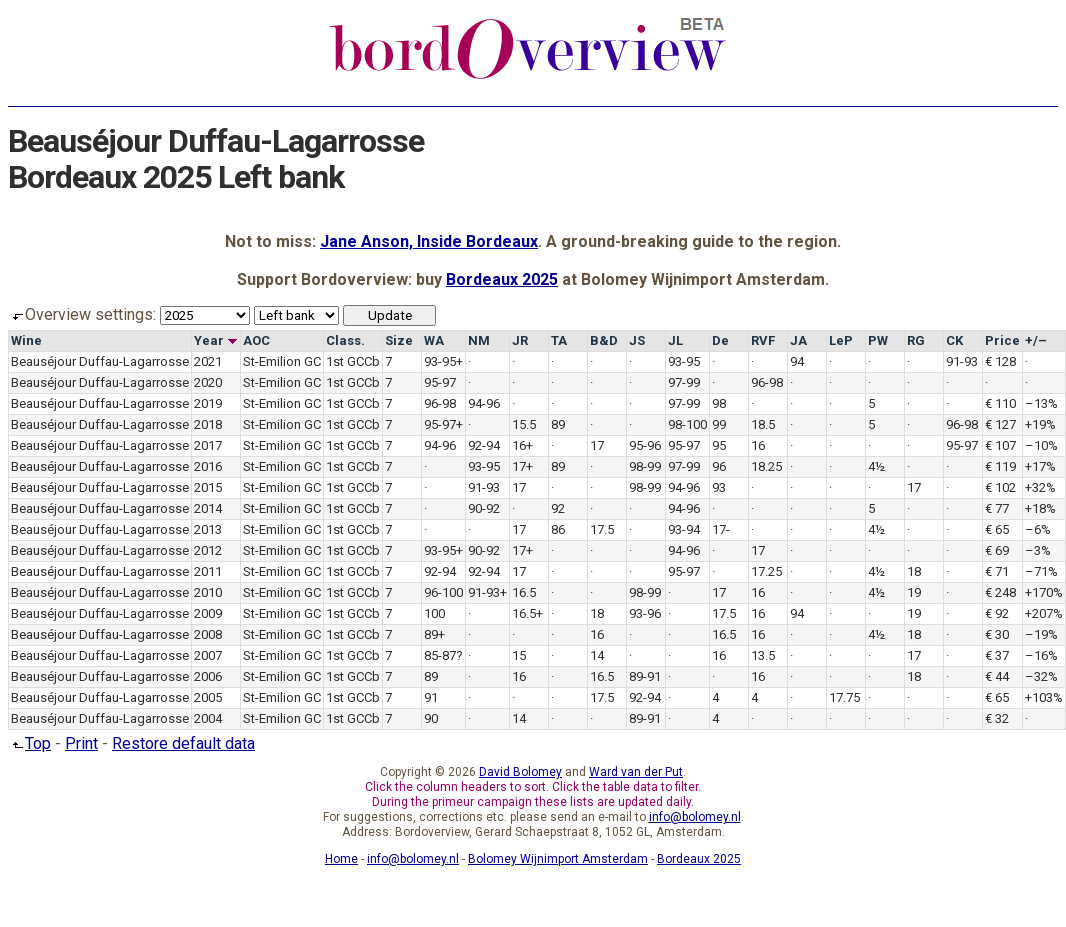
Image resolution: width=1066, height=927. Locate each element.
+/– (1036, 340)
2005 (208, 697)
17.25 (766, 571)
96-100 (443, 592)
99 (719, 424)
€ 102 (1000, 487)
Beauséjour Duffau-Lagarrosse (100, 361)
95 (719, 445)
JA (798, 340)
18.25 (766, 466)
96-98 (767, 382)
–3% (1038, 550)
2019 (208, 403)
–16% (1041, 655)
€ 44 (997, 676)
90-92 (484, 508)
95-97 (440, 382)
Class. (345, 340)
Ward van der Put (636, 772)
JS (637, 340)
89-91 (645, 676)
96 (719, 466)
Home (341, 859)
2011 (208, 571)
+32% (1040, 487)
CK (954, 340)
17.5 (602, 529)
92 (558, 508)
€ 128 (1000, 361)
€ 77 (997, 508)
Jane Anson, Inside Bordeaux (429, 241)
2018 (208, 424)
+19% (1040, 424)
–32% (1041, 676)
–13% (1041, 403)
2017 (208, 445)
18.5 (763, 424)
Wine (26, 340)
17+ (522, 466)
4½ (876, 466)
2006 (208, 676)
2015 (208, 487)
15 (519, 655)
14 (597, 655)
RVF (763, 340)
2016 (208, 466)
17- (721, 529)
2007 (208, 655)
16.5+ (527, 613)
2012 (208, 550)
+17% (1040, 466)
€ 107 (1000, 445)
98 (719, 403)
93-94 (684, 529)
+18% (1040, 508)
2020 (208, 382)
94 (797, 361)
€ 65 (997, 529)
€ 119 (1000, 466)
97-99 (684, 382)
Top (29, 743)
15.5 (524, 424)
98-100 (687, 424)
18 (914, 571)
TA (559, 340)
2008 (208, 634)
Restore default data (183, 743)
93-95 (684, 361)
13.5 (763, 655)
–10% (1041, 445)
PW (878, 340)
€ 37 (997, 655)
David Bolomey (520, 772)
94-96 (484, 403)
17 (597, 445)
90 (431, 718)
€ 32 (997, 718)
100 (434, 613)
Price (1002, 340)
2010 (208, 592)
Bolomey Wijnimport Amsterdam (558, 859)
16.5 (524, 592)
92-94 (484, 445)
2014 (208, 508)
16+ (522, 445)
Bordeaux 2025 (502, 279)
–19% (1041, 634)
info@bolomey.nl (695, 817)
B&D (604, 340)
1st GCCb (353, 361)
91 (431, 697)
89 (558, 424)
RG (916, 340)
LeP (841, 340)
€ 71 (997, 571)
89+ (434, 634)
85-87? (443, 655)
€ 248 (1000, 592)
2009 (208, 613)
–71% (1041, 571)
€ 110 (1000, 403)
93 (719, 487)
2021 (208, 361)
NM (479, 340)
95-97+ (443, 424)
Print (81, 743)
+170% (1044, 592)
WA (434, 340)
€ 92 (997, 613)
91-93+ (487, 592)
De (720, 340)
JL (675, 340)
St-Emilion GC (282, 361)
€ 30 (997, 634)
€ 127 (1000, 424)
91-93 (962, 361)
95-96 (645, 445)
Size (399, 340)
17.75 (844, 697)
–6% (1038, 529)
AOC (256, 340)
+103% (1044, 697)
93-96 (645, 613)
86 (558, 529)
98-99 (645, 466)
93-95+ (443, 361)
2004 (208, 718)
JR (520, 340)
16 (758, 445)
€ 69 (997, 550)
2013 (208, 529)
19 (914, 592)
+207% (1044, 613)
